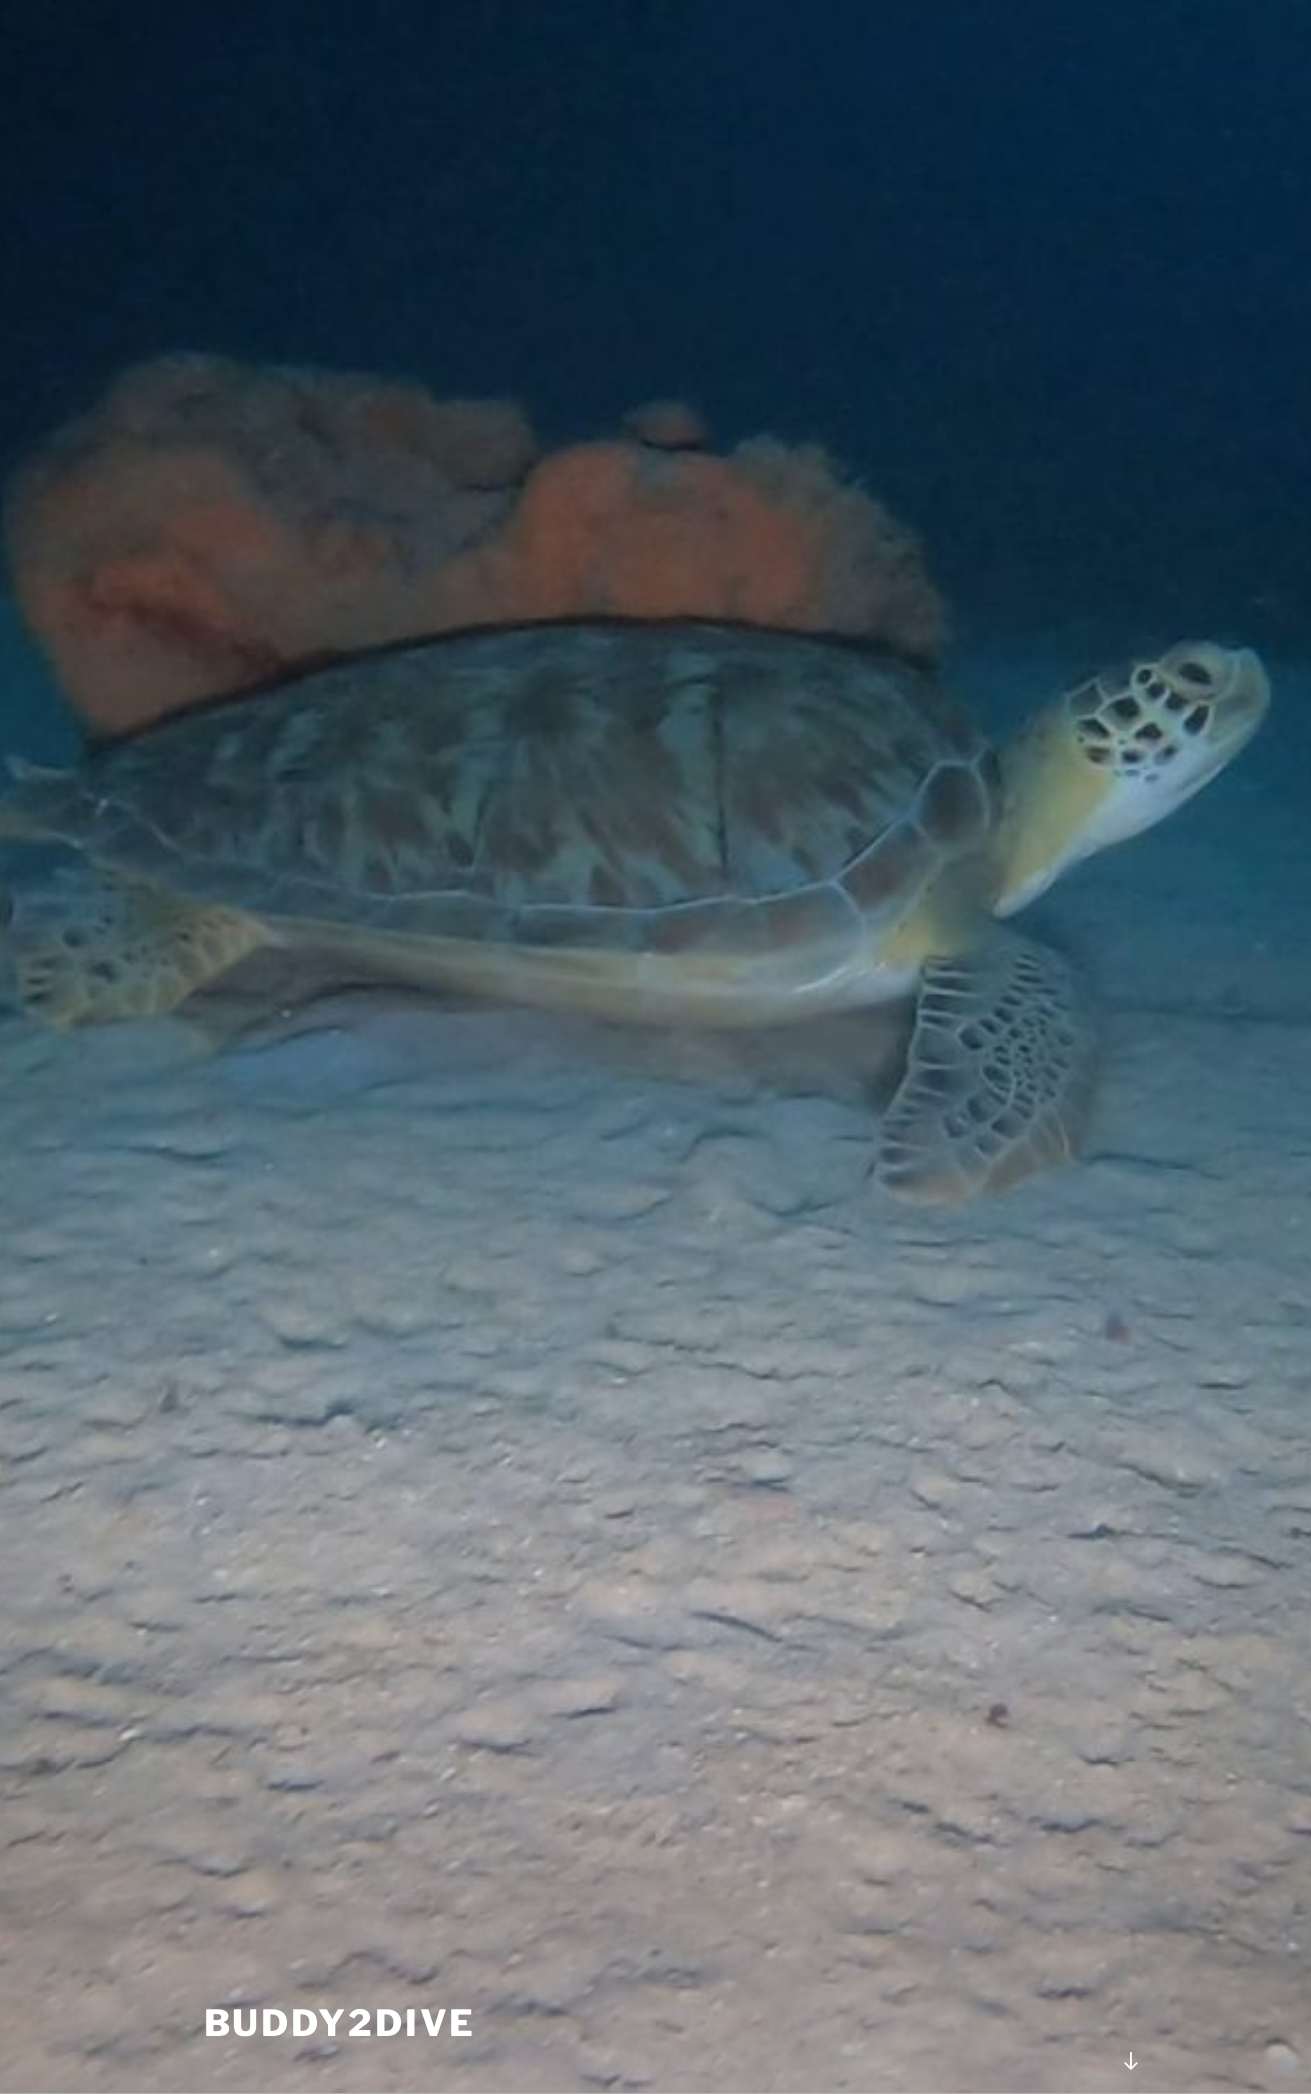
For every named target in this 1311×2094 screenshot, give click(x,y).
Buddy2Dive (340, 2023)
